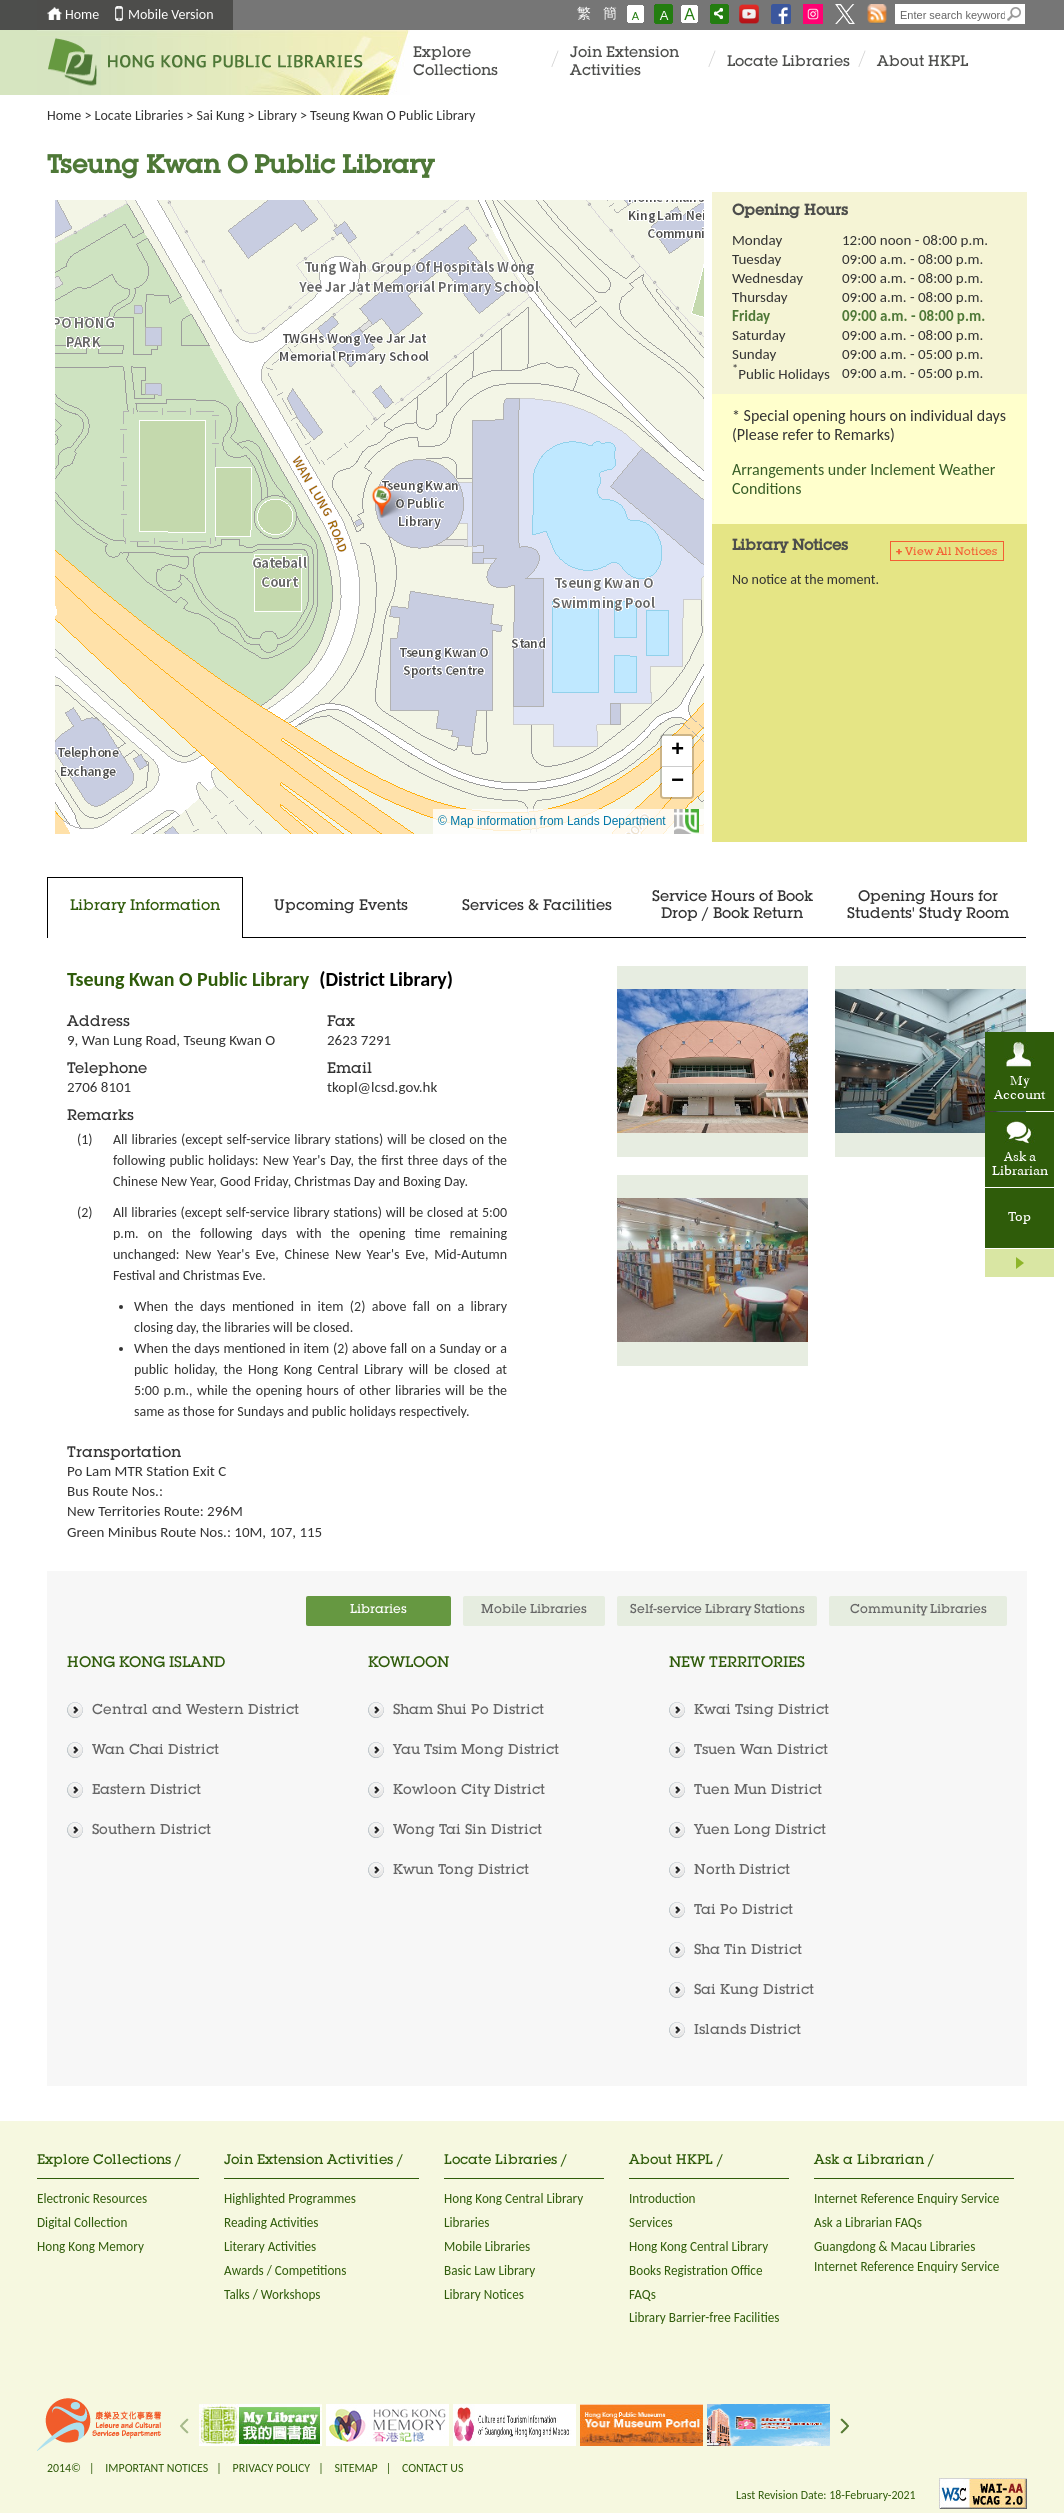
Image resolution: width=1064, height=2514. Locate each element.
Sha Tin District (748, 1951)
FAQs (642, 2294)
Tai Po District (743, 1911)
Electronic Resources (92, 2198)
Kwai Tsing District (761, 1711)
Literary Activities (270, 2246)
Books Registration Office (696, 2270)
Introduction (662, 2198)
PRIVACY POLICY (272, 2468)
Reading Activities (271, 2222)
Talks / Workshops (272, 2294)
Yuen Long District (760, 1831)
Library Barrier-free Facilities (704, 2317)
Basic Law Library (489, 2270)
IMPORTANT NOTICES (156, 2468)
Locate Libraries (788, 62)
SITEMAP (355, 2468)
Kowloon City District (469, 1791)
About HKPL (922, 62)
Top (1019, 1218)
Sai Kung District (754, 1991)
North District (742, 1871)
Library (277, 115)
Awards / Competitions (285, 2270)
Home (82, 14)
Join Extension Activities (624, 62)
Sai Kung (221, 115)
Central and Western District (195, 1711)
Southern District (151, 1831)
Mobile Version (171, 14)
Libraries (467, 2222)
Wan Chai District (155, 1751)
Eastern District (146, 1791)
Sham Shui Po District (468, 1711)
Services (651, 2222)
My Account (1019, 1089)
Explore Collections (455, 62)
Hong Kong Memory (90, 2246)
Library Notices (484, 2294)
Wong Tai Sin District (467, 1831)
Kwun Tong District (461, 1871)
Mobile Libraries (487, 2246)
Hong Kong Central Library (513, 2198)
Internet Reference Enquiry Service (906, 2198)
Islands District (747, 2031)
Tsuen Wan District (761, 1751)
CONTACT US (432, 2468)
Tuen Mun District (758, 1791)
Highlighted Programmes (290, 2198)
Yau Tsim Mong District (476, 1751)
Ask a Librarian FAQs (868, 2222)
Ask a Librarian (1020, 1165)
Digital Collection (82, 2222)
